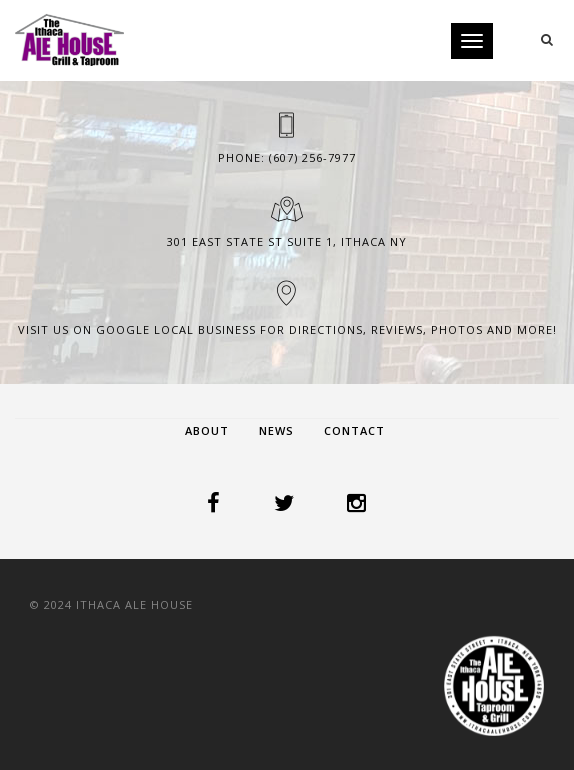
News (276, 430)
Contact (354, 430)
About (207, 430)
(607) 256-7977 (312, 157)
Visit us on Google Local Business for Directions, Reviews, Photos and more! (287, 329)
